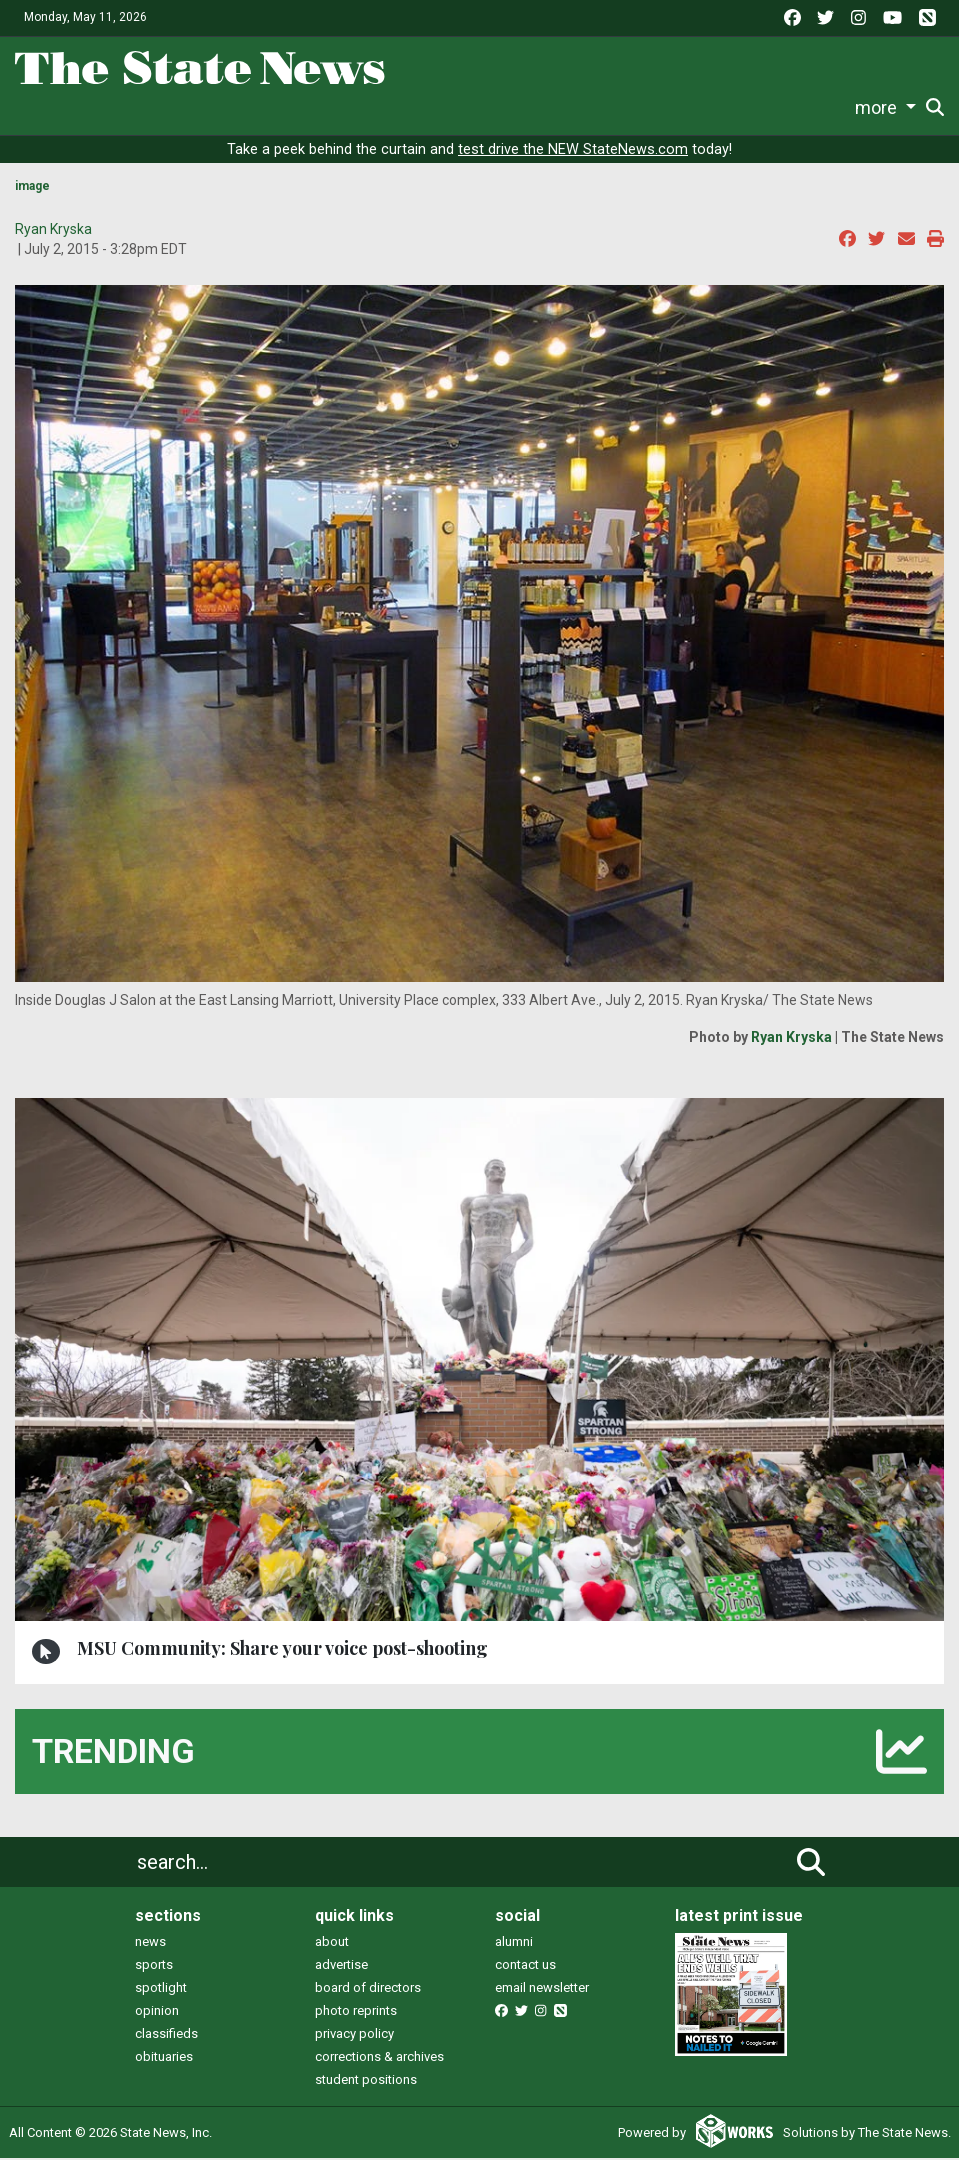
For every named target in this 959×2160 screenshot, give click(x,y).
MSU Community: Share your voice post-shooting (282, 1650)
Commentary (496, 107)
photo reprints (356, 2012)
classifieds (166, 2035)
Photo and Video (719, 107)
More (813, 107)
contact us (525, 1966)
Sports (275, 107)
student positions (366, 2081)
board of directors (368, 1989)
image (32, 188)
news (150, 1943)
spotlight (161, 1989)
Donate (887, 108)
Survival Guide (380, 107)
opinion (157, 2012)
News (153, 107)
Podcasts (608, 107)
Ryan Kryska (53, 231)
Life (212, 107)
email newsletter (542, 1989)
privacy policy (354, 2035)
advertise (341, 1966)
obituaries (164, 2058)
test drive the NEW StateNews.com (573, 151)
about (332, 1943)
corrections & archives (379, 2058)
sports (154, 1966)
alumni (514, 1943)
